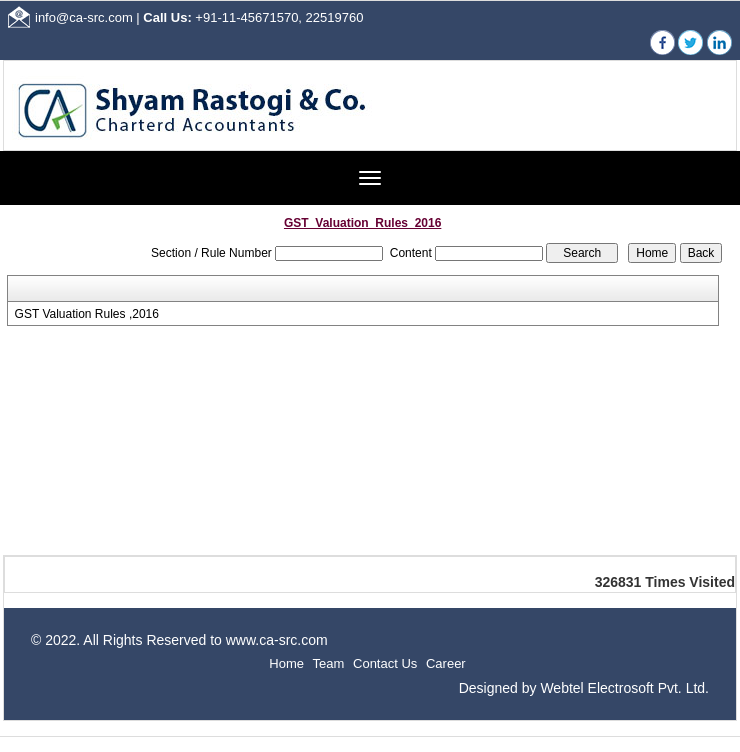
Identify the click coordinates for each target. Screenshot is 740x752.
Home (286, 663)
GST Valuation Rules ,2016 (87, 314)
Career (446, 663)
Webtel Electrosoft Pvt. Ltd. (624, 688)
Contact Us (385, 663)
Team (329, 663)
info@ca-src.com (84, 17)
